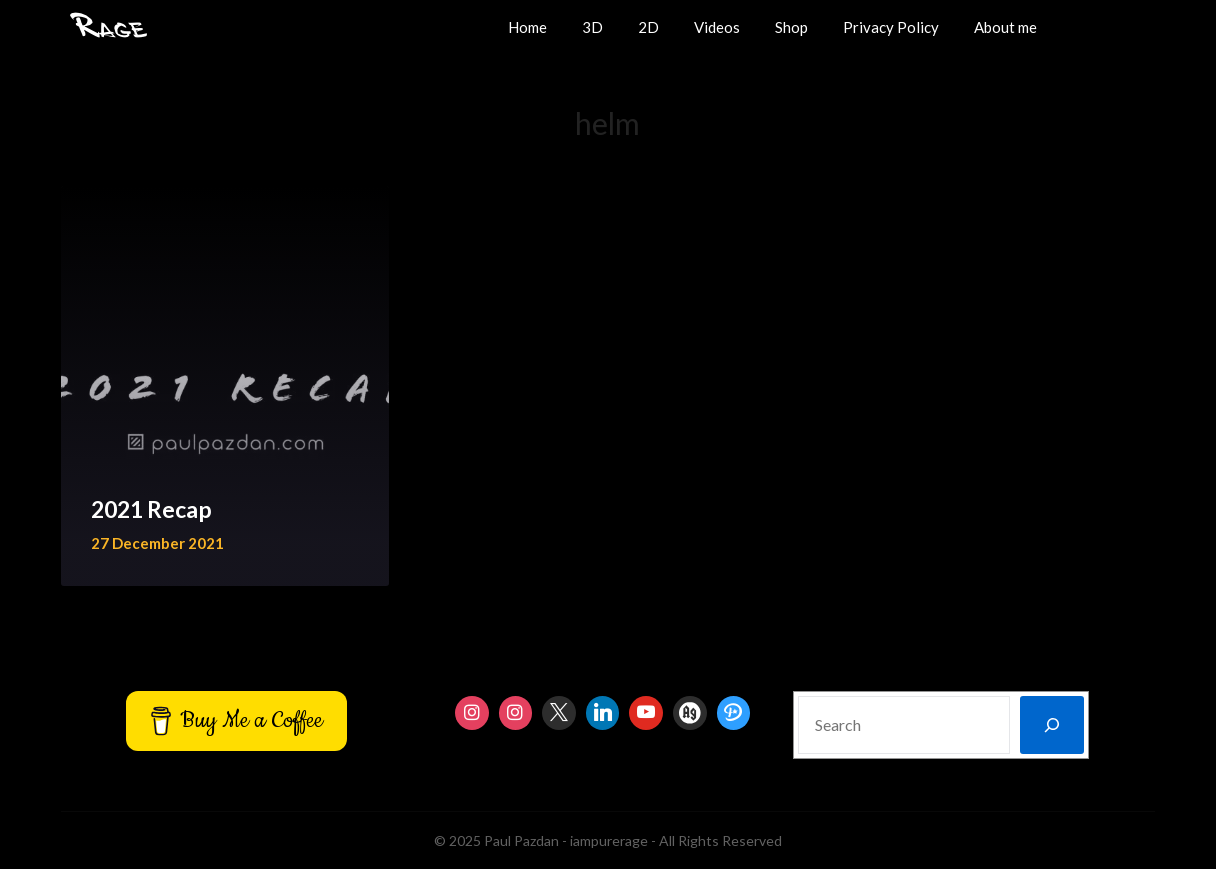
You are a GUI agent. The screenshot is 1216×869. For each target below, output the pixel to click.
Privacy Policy (891, 27)
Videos (717, 27)
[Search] (1052, 725)
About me (1005, 27)
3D (592, 27)
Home (527, 27)
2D (648, 27)
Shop (791, 27)
